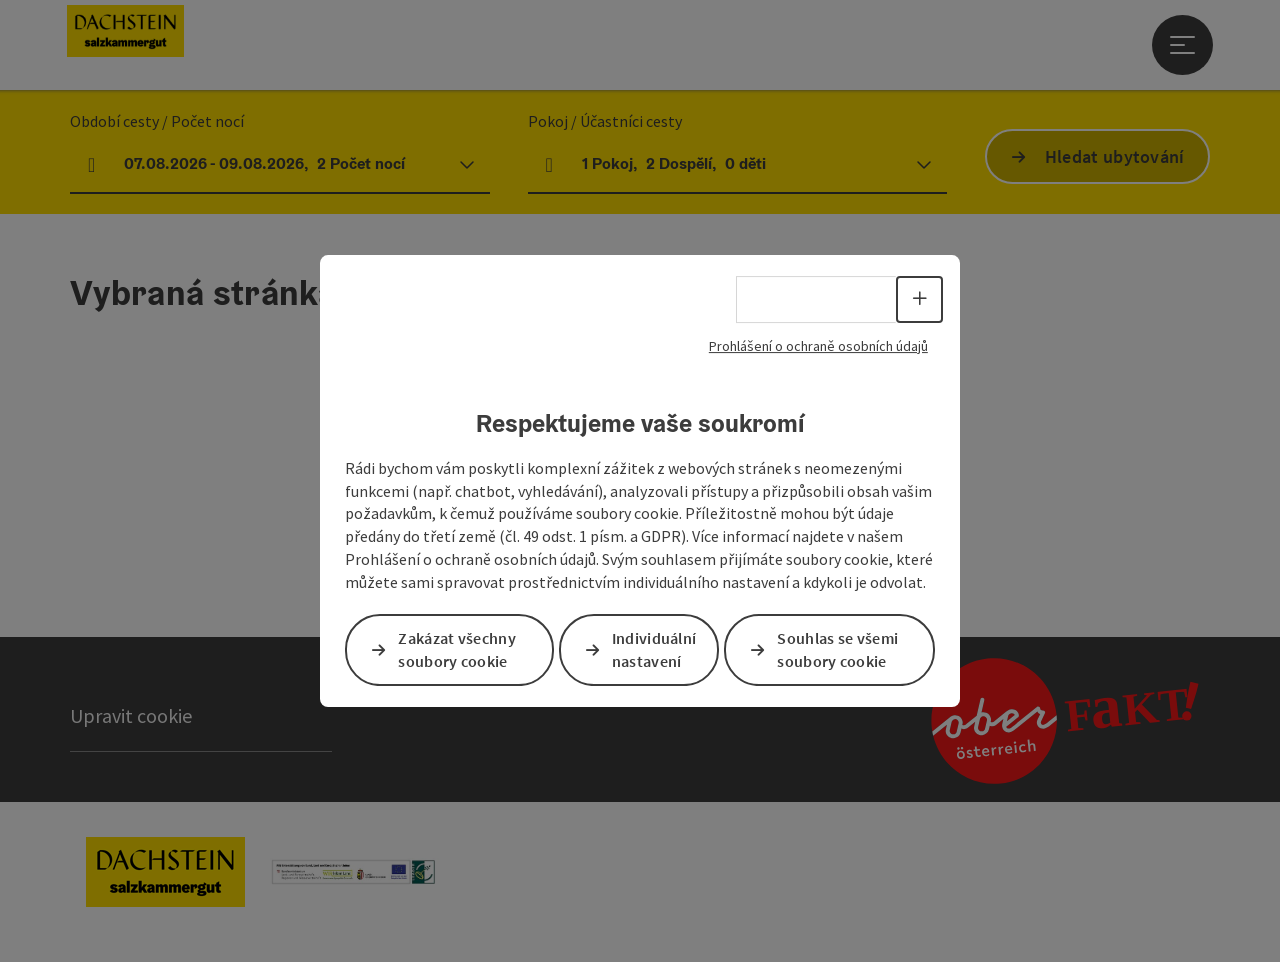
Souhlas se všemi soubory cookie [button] (837, 649)
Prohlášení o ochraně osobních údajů (818, 346)
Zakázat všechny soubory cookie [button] (457, 649)
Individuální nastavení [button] (654, 649)
